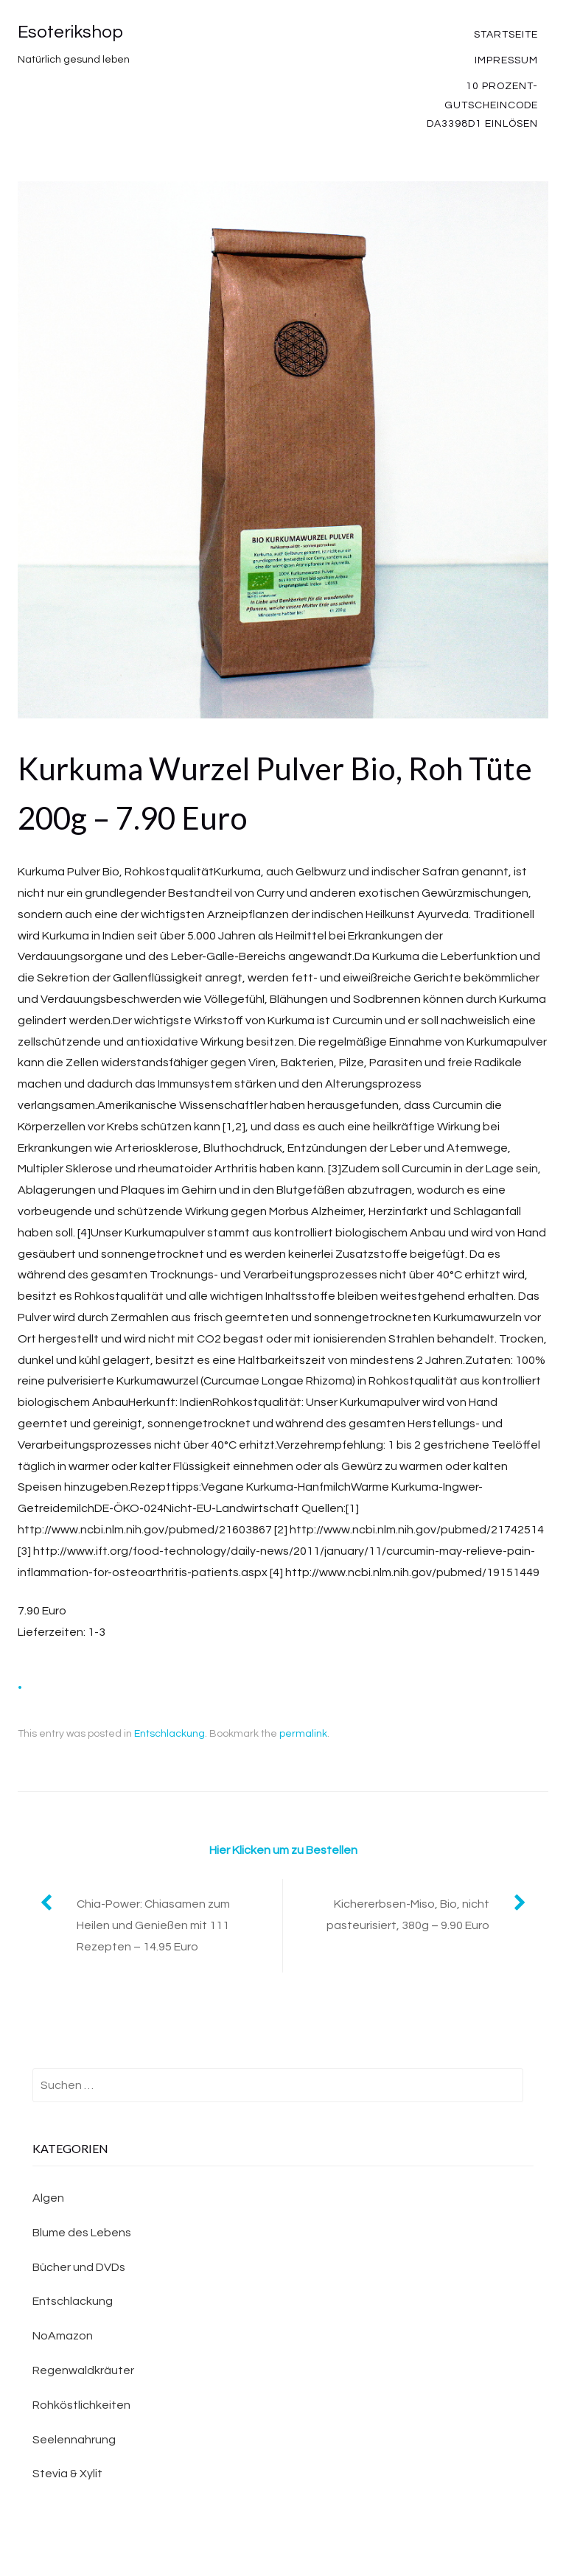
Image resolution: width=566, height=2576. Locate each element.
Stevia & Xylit (67, 2473)
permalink (303, 1734)
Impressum (506, 60)
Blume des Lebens (81, 2233)
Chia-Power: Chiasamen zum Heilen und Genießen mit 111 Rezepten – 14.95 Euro (153, 1925)
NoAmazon (62, 2336)
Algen (48, 2198)
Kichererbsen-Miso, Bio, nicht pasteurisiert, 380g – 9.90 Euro (407, 1914)
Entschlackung (169, 1734)
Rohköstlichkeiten (81, 2405)
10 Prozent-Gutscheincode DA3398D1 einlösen (482, 104)
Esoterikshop (70, 32)
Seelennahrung (74, 2440)
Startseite (506, 34)
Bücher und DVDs (78, 2267)
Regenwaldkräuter (83, 2370)
